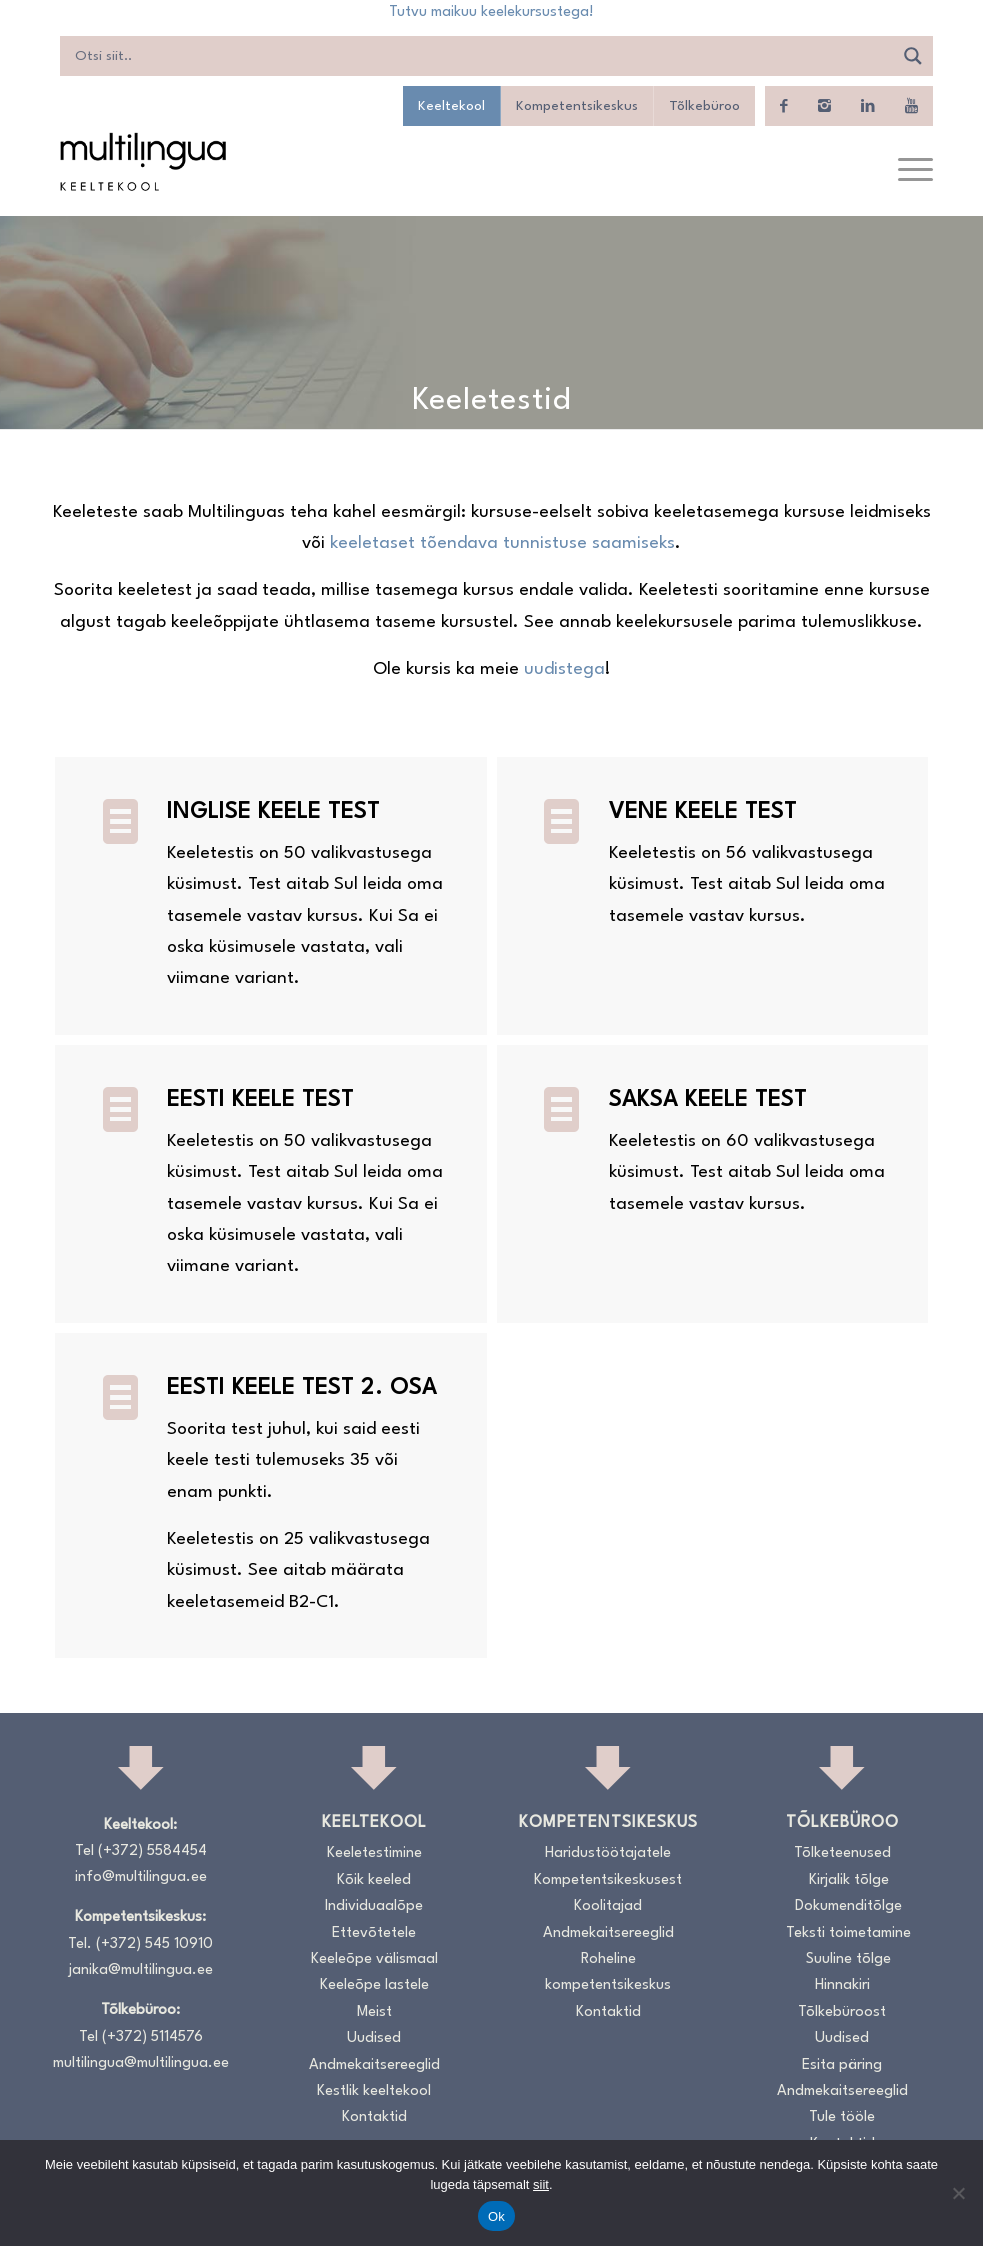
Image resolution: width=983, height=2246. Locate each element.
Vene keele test (703, 812)
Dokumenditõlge (848, 1906)
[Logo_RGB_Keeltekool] (142, 161)
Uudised (374, 2038)
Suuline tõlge (848, 1959)
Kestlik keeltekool (374, 2091)
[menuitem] (905, 171)
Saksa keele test (708, 1100)
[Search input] (481, 56)
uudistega (564, 669)
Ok (496, 2216)
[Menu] (905, 171)
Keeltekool (451, 106)
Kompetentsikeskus (577, 106)
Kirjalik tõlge (849, 1880)
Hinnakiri (842, 1985)
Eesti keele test (260, 1100)
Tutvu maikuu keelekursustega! (491, 12)
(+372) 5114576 (152, 2037)
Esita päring (842, 2065)
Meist (374, 2012)
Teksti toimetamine (848, 1933)
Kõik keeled (374, 1880)
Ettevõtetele (374, 1933)
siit (541, 2184)
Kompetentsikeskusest (608, 1880)
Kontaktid (374, 2117)
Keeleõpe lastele (374, 1985)
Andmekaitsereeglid (374, 2065)
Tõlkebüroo (704, 106)
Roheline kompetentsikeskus (608, 1972)
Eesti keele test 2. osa (302, 1388)
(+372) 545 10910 (154, 1944)
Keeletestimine (374, 1853)
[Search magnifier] (913, 56)
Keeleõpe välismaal (374, 1959)
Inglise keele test (273, 812)
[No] (958, 2193)
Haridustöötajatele (608, 1853)
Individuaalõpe (374, 1906)
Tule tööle (842, 2117)
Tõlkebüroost (842, 2012)
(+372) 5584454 (152, 1851)
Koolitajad (608, 1906)
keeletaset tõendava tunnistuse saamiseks (502, 543)
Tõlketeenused (842, 1853)
